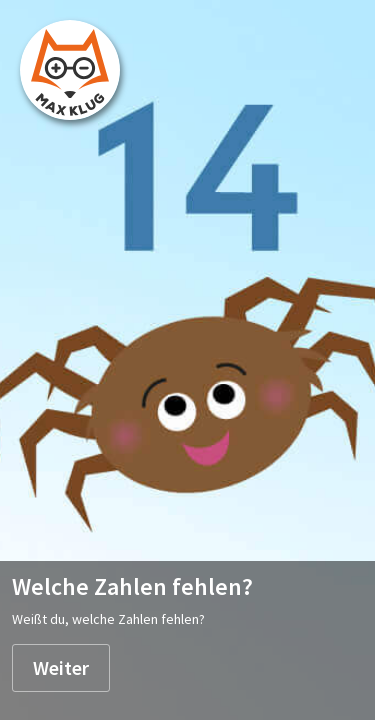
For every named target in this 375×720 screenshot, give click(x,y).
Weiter (61, 667)
